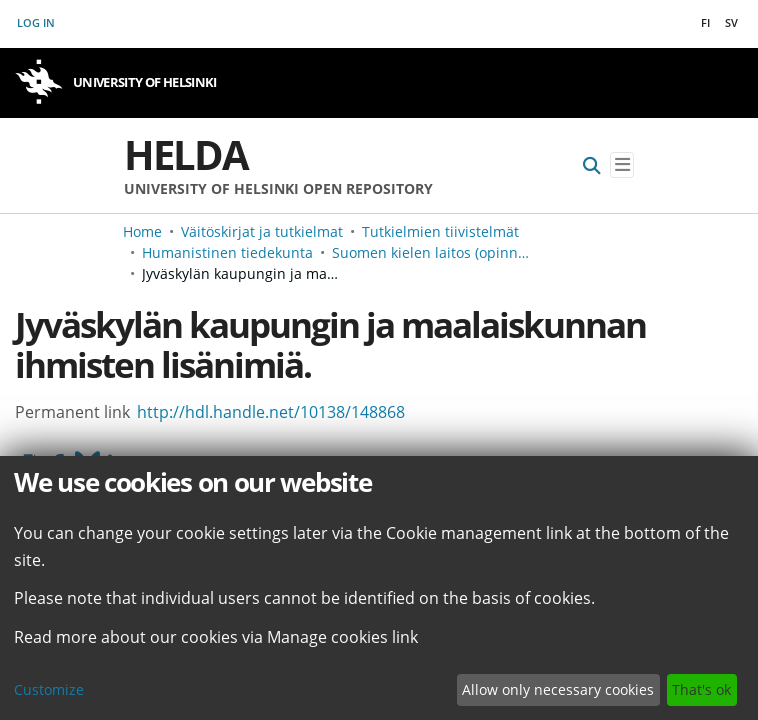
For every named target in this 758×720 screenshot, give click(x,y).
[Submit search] (592, 165)
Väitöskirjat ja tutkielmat (262, 231)
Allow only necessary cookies (558, 689)
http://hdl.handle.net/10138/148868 (271, 412)
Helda (186, 154)
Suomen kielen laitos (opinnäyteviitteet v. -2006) (432, 252)
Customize (49, 689)
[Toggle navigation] (622, 165)
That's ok (701, 689)
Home (142, 231)
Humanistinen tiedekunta (227, 252)
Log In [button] (37, 22)
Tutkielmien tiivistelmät (440, 231)
